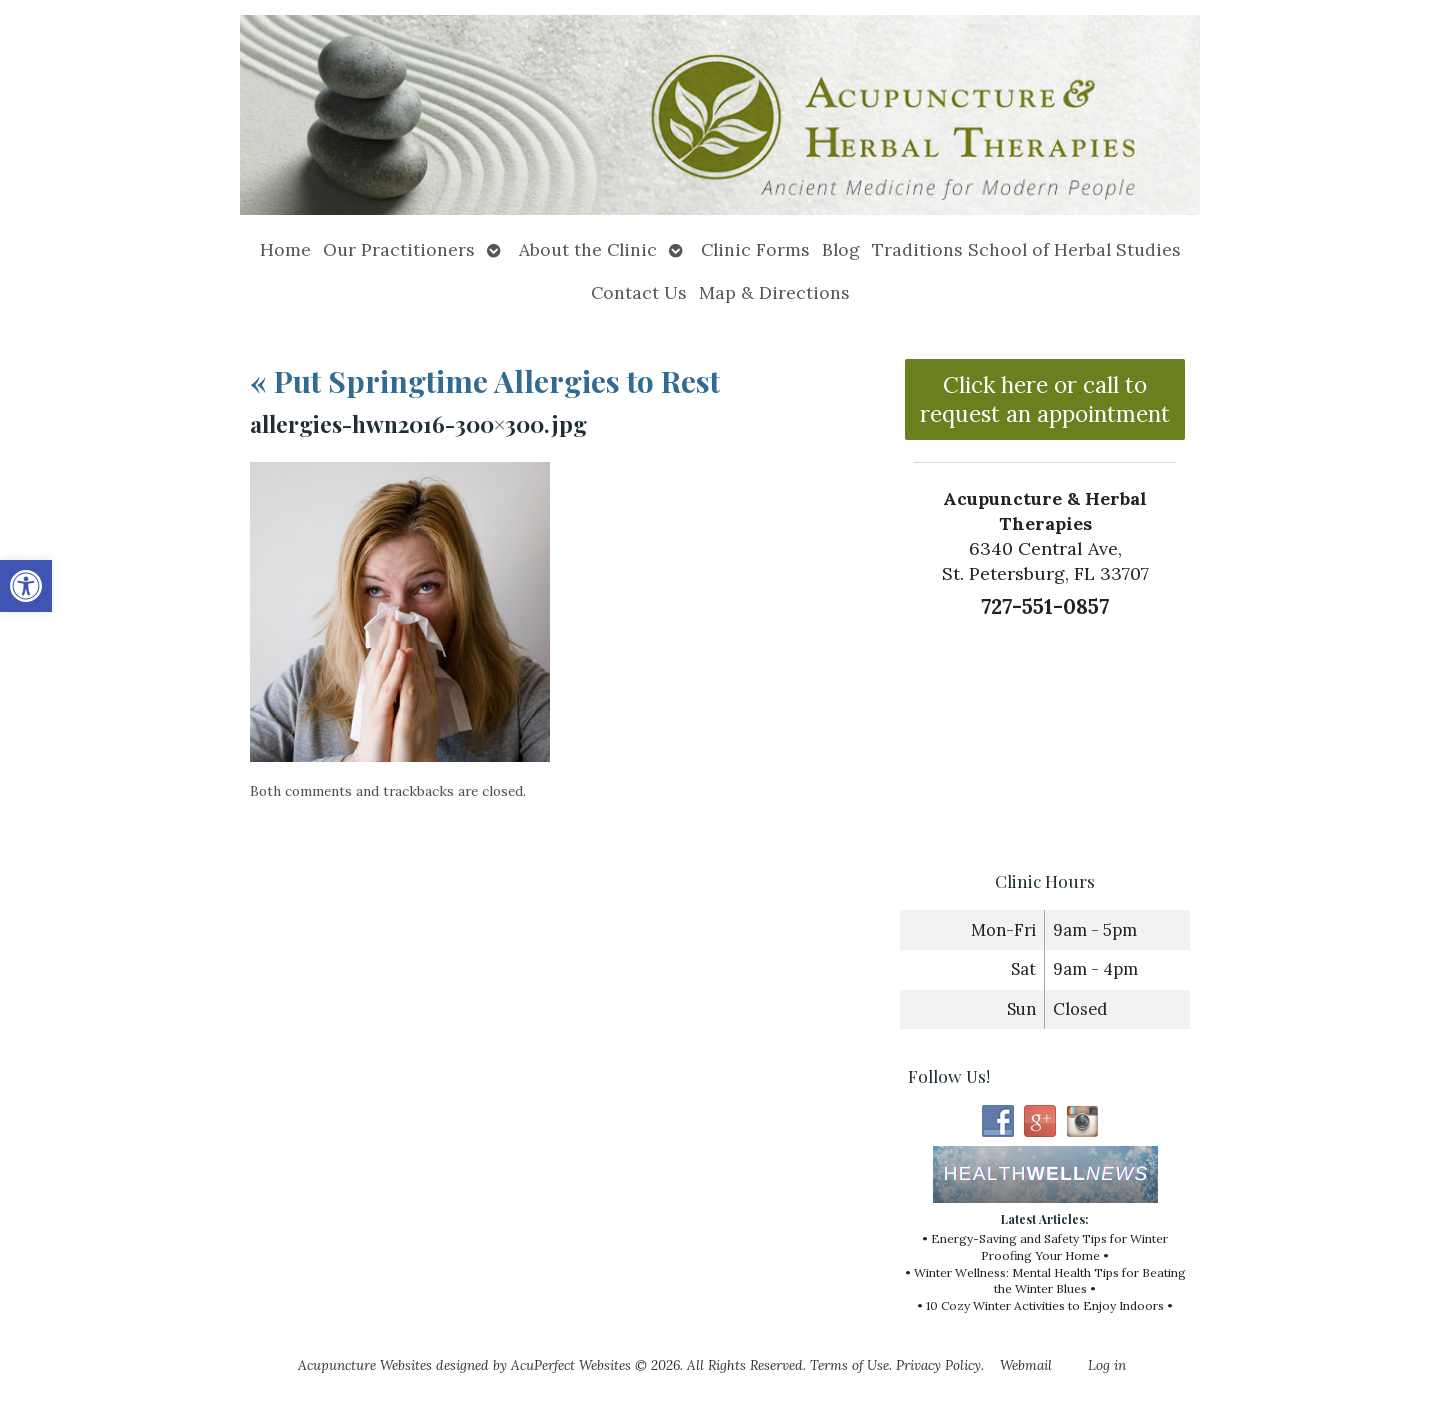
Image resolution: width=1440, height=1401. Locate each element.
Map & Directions (774, 292)
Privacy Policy (938, 1365)
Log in (1107, 1365)
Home (285, 249)
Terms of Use (849, 1365)
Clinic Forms (755, 249)
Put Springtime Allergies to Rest (485, 381)
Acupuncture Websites (365, 1365)
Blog (841, 249)
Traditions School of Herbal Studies (1026, 249)
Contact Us (639, 292)
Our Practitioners (399, 249)
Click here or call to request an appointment (1045, 399)
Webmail (1026, 1365)
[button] (26, 586)
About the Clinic (588, 249)
